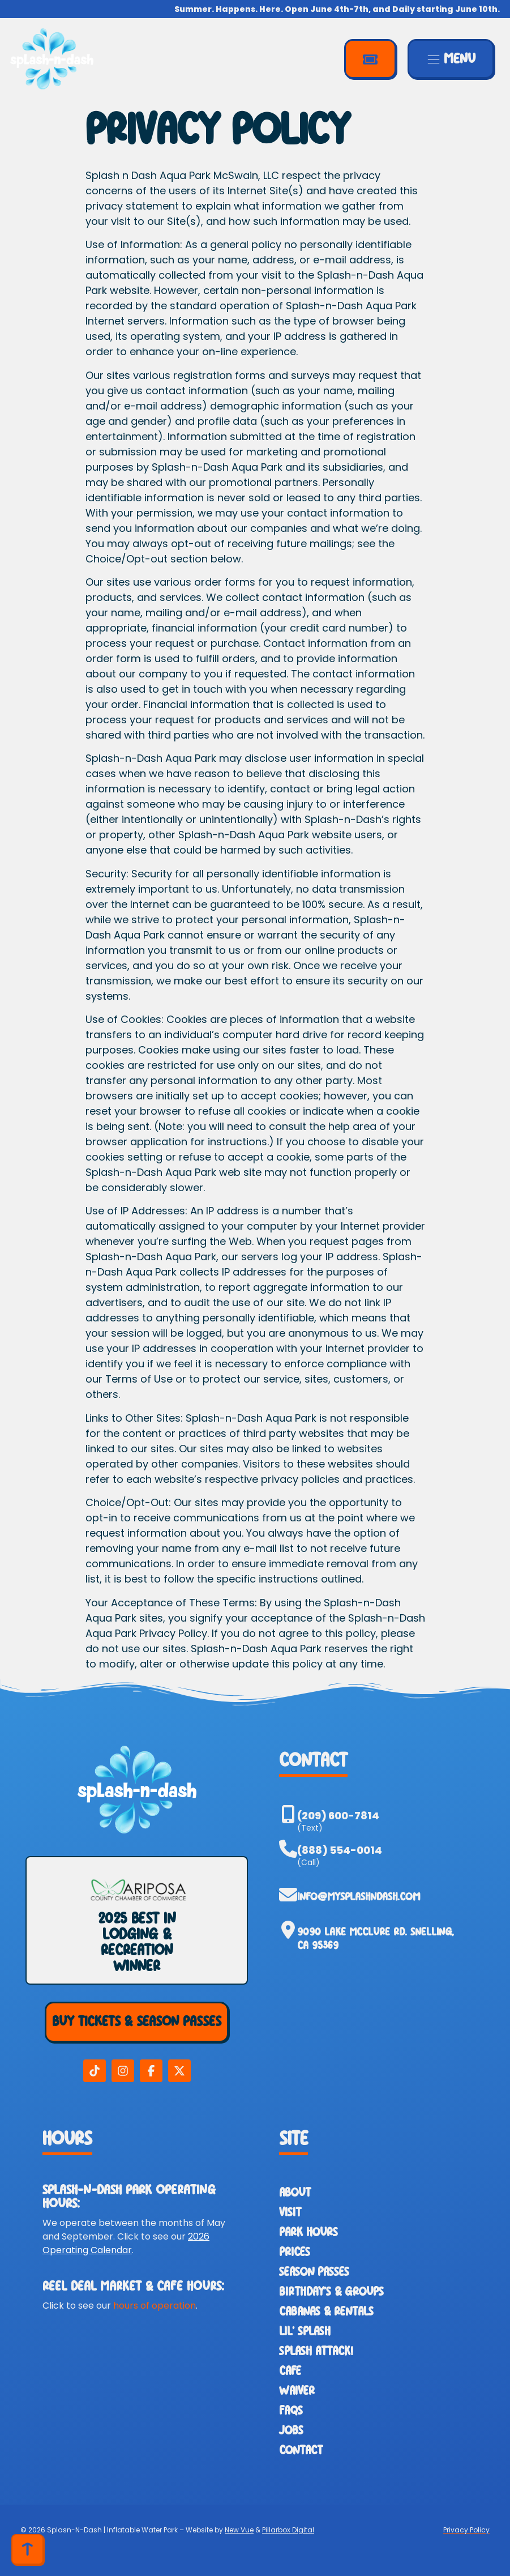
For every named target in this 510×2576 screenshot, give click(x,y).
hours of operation (154, 2305)
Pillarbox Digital (288, 2530)
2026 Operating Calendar (125, 2243)
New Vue (239, 2530)
